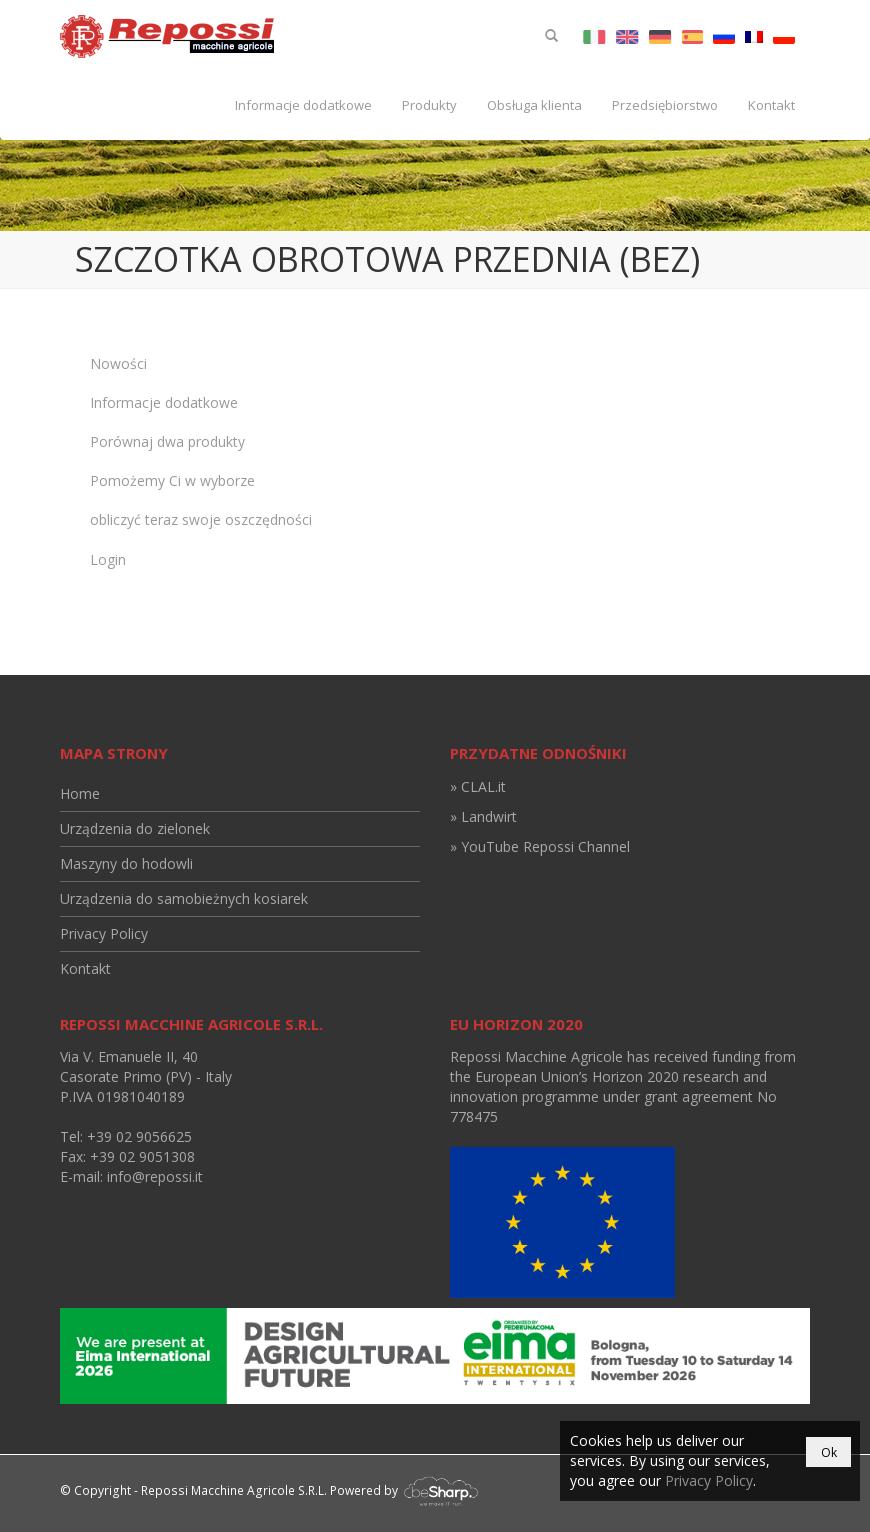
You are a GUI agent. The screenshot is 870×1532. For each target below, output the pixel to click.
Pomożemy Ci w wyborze (172, 480)
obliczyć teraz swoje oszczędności (201, 519)
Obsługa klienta (534, 105)
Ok (829, 1452)
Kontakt (771, 105)
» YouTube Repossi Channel (540, 846)
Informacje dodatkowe (303, 105)
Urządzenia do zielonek (135, 828)
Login (108, 559)
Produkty (429, 105)
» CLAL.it (478, 786)
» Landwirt (483, 816)
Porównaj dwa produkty (167, 441)
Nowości (118, 363)
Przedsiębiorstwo (665, 105)
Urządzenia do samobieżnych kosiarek (184, 898)
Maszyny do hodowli (126, 863)
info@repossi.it (155, 1176)
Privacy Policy (104, 933)
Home (80, 793)
